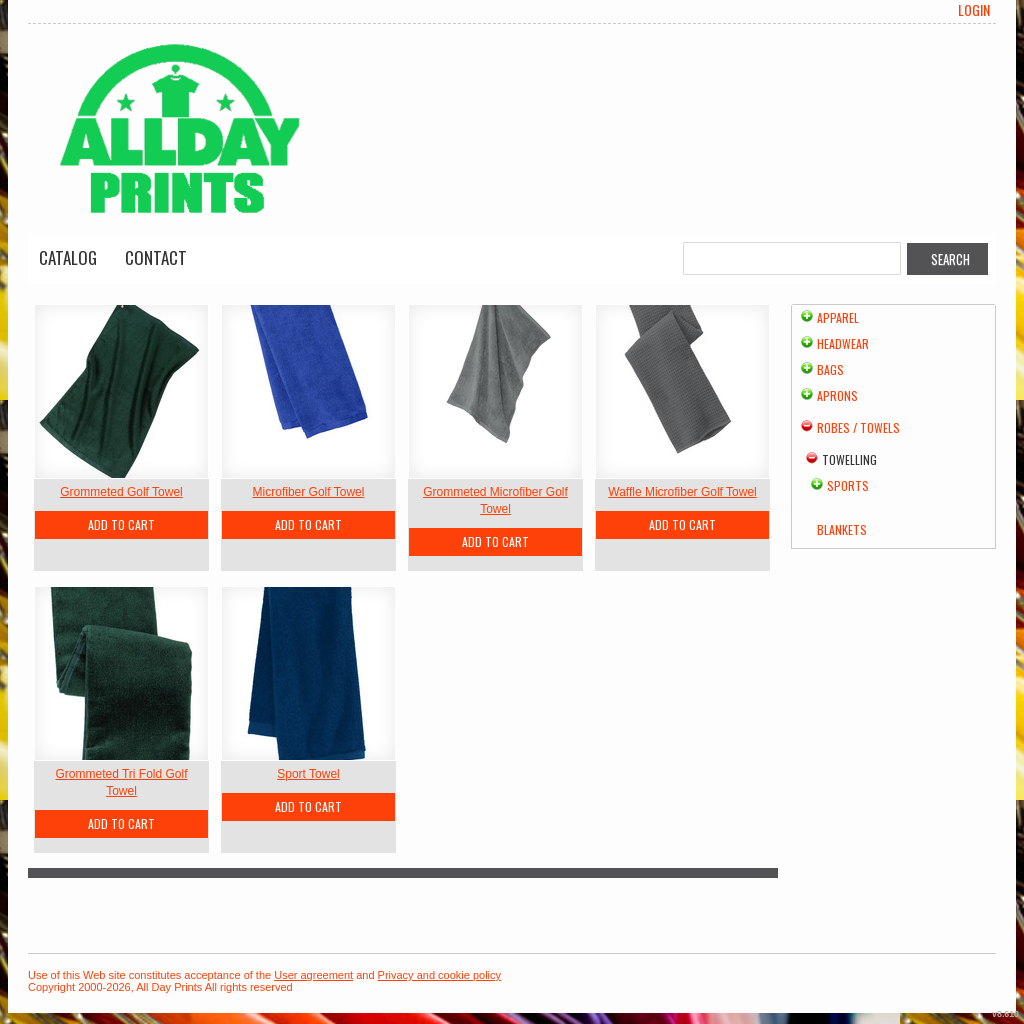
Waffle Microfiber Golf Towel (682, 492)
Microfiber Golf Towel (309, 492)
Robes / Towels (858, 427)
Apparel (838, 317)
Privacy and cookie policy (440, 975)
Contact (156, 257)
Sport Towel (308, 774)
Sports (848, 485)
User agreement (313, 975)
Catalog (68, 257)
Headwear (843, 343)
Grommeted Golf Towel (121, 492)
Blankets (842, 529)
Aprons (837, 395)
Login (974, 10)
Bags (830, 369)
